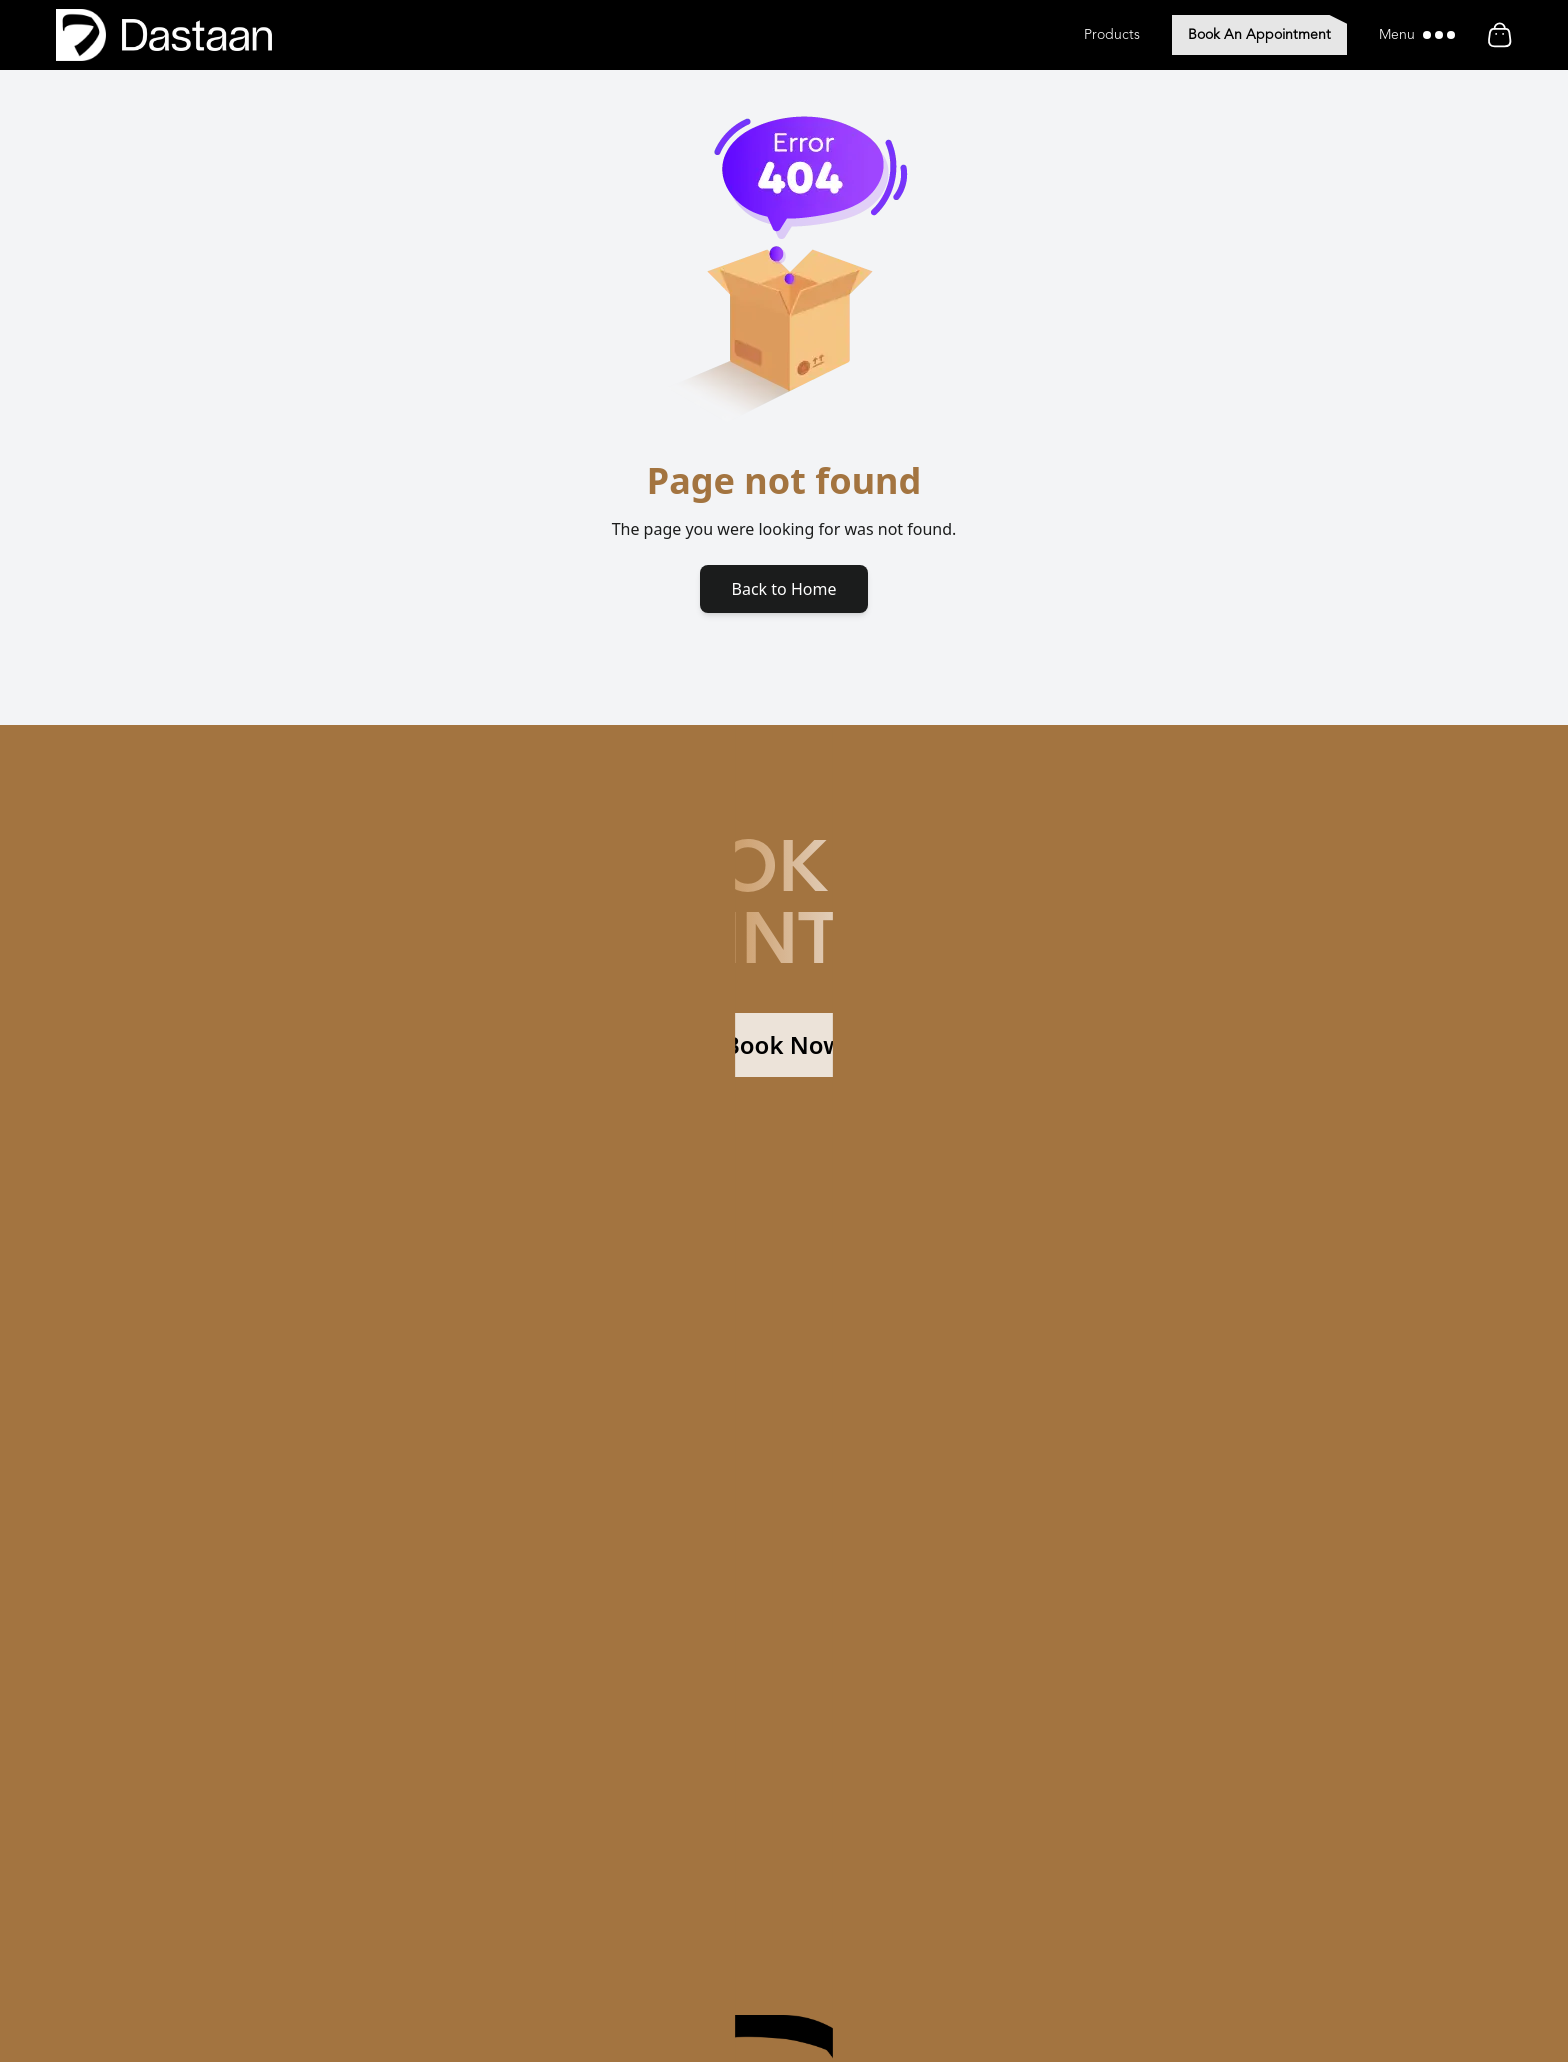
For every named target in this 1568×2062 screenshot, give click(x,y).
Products (1112, 35)
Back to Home (784, 589)
